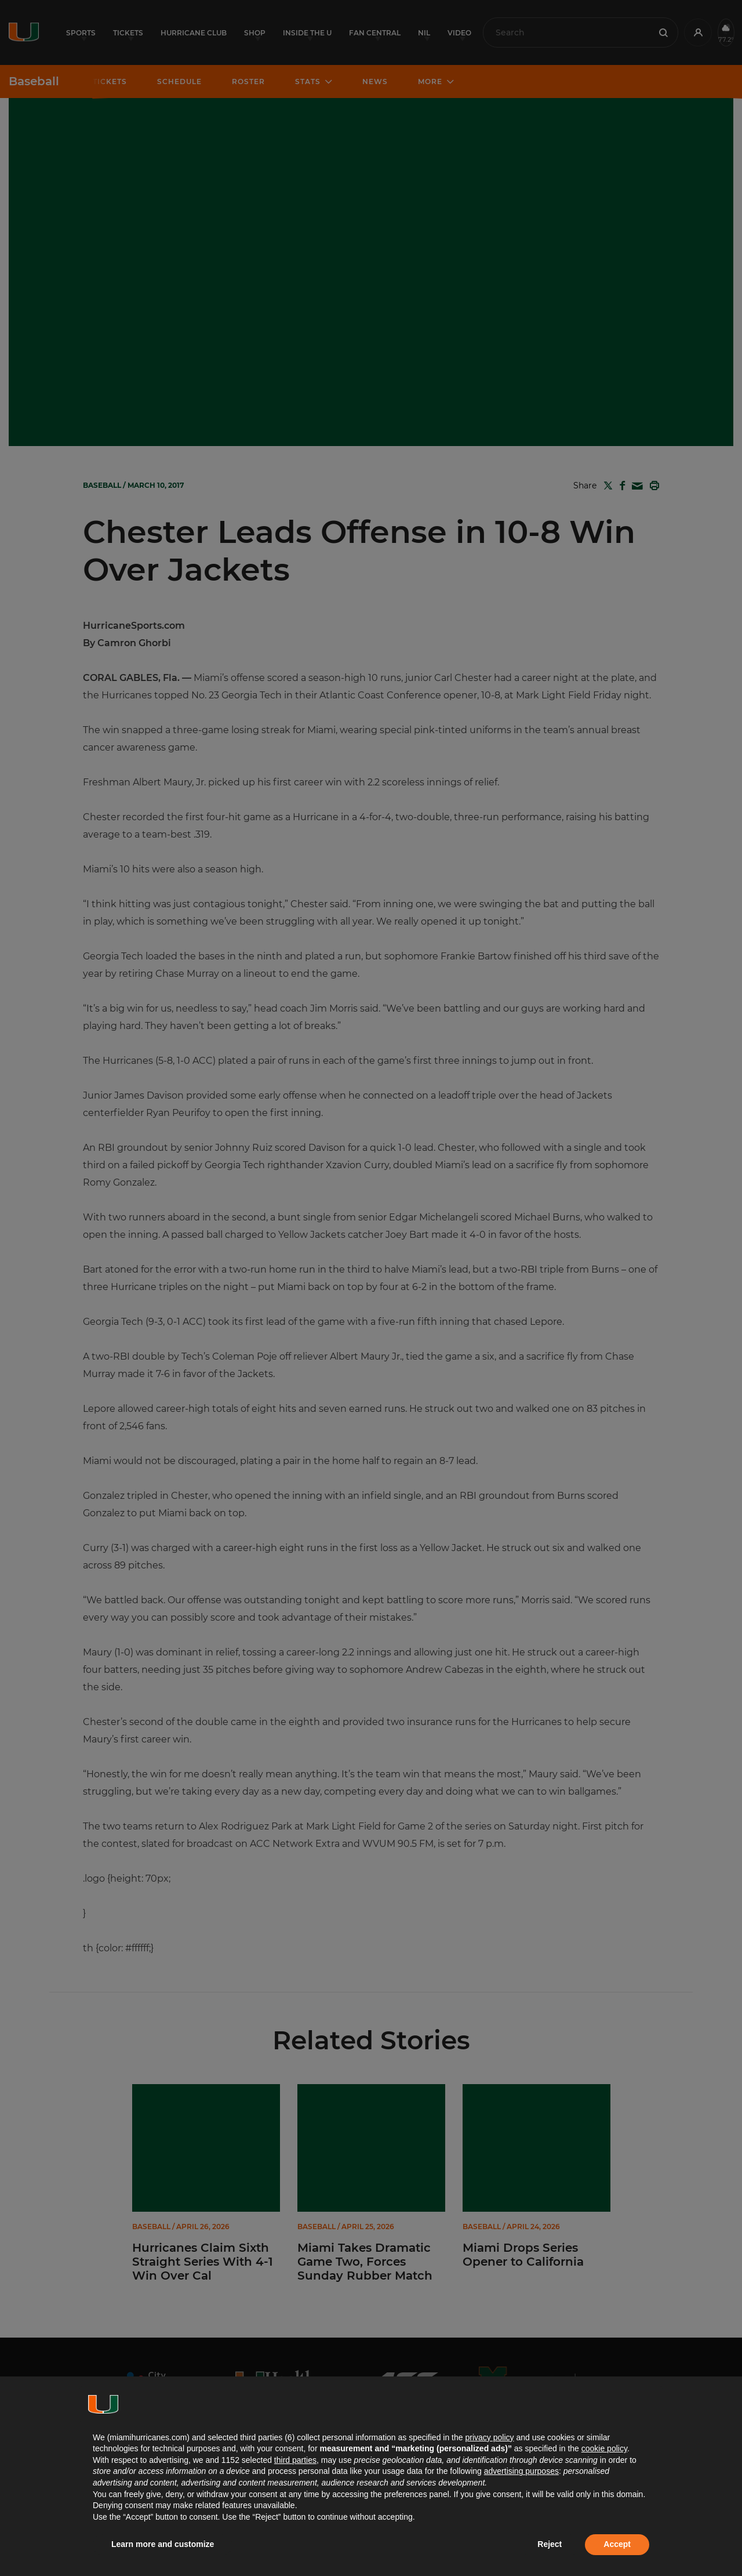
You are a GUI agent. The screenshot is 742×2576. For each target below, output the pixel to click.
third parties (295, 2460)
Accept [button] (617, 2544)
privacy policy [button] (489, 2437)
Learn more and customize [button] (162, 2544)
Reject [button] (549, 2544)
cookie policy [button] (604, 2448)
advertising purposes (521, 2471)
